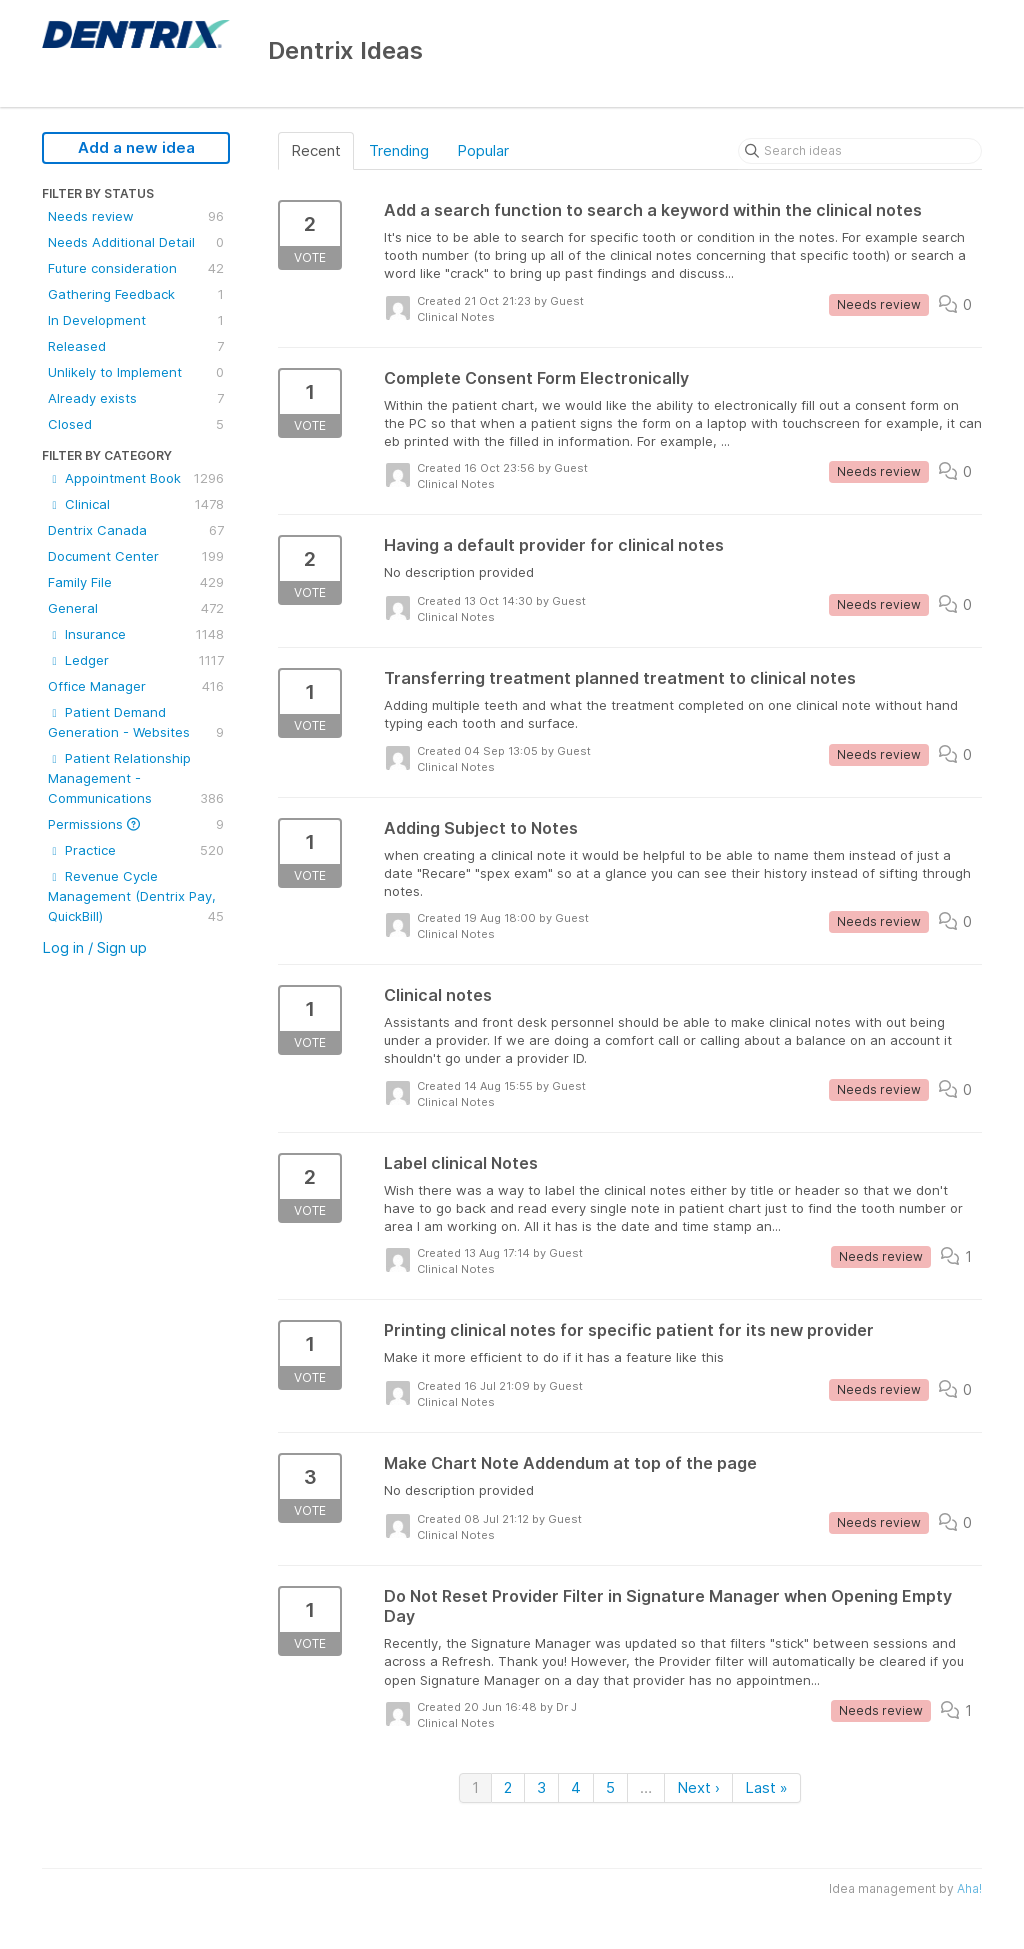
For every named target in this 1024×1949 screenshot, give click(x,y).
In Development (136, 320)
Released (136, 346)
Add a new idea (136, 147)
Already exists (136, 398)
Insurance (136, 634)
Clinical (136, 504)
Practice (136, 850)
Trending (399, 150)
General (136, 608)
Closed (136, 424)
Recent (316, 150)
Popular (483, 150)
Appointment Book (136, 478)
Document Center (136, 556)
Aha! (969, 1888)
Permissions (136, 824)
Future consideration (136, 268)
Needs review (136, 216)
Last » (766, 1787)
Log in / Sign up (94, 947)
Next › (698, 1787)
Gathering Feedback (136, 294)
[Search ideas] (860, 151)
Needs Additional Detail (136, 242)
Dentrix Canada (136, 530)
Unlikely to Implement (136, 372)
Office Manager (136, 686)
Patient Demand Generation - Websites (136, 723)
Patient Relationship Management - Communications (136, 779)
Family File (136, 582)
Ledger (136, 660)
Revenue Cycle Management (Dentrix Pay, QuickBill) (136, 897)
